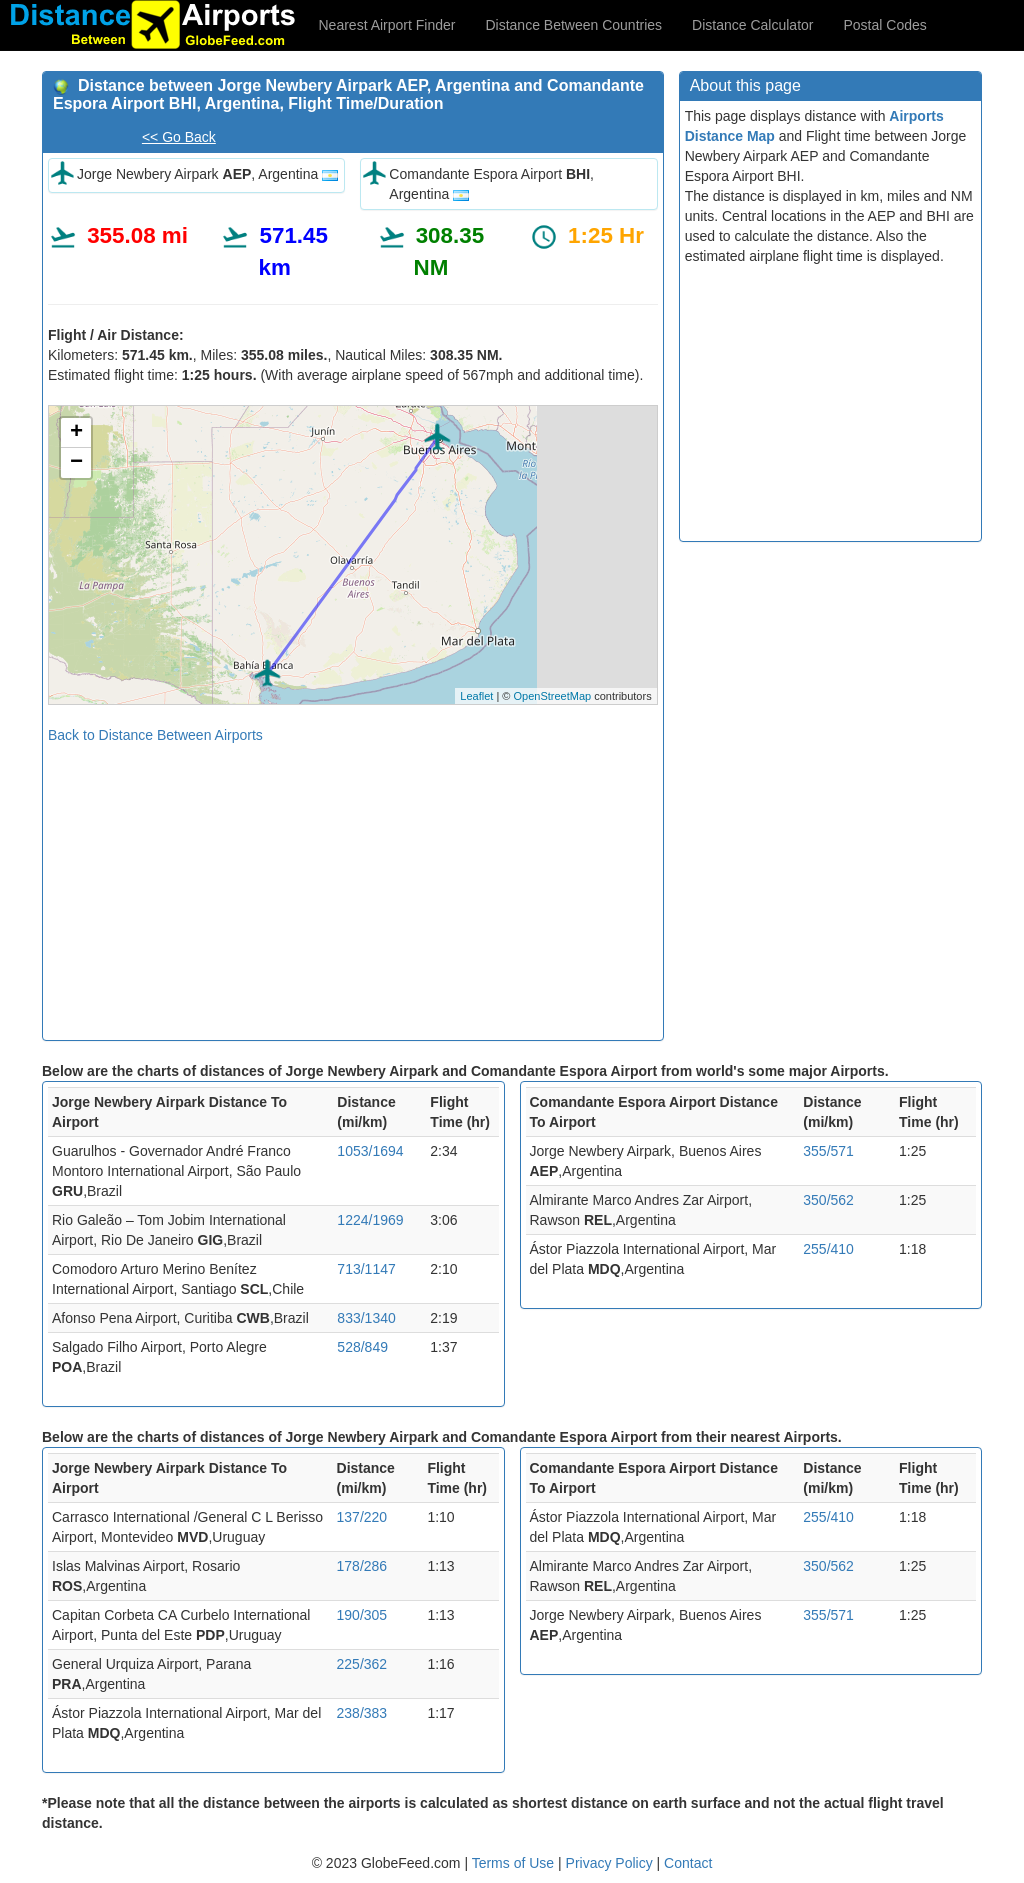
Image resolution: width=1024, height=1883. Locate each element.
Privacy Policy (611, 1863)
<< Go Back (179, 137)
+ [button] (76, 433)
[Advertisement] (353, 885)
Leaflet (476, 696)
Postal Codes (885, 25)
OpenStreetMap (552, 696)
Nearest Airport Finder (387, 25)
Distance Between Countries (573, 25)
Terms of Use (515, 1863)
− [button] (76, 463)
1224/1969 (370, 1220)
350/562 (828, 1200)
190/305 (362, 1615)
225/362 (362, 1664)
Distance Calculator (752, 25)
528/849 (362, 1347)
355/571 (828, 1151)
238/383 (362, 1713)
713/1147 (366, 1269)
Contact (688, 1863)
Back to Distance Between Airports (155, 735)
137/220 (362, 1517)
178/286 (362, 1566)
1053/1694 (370, 1151)
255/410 (828, 1249)
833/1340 (366, 1318)
